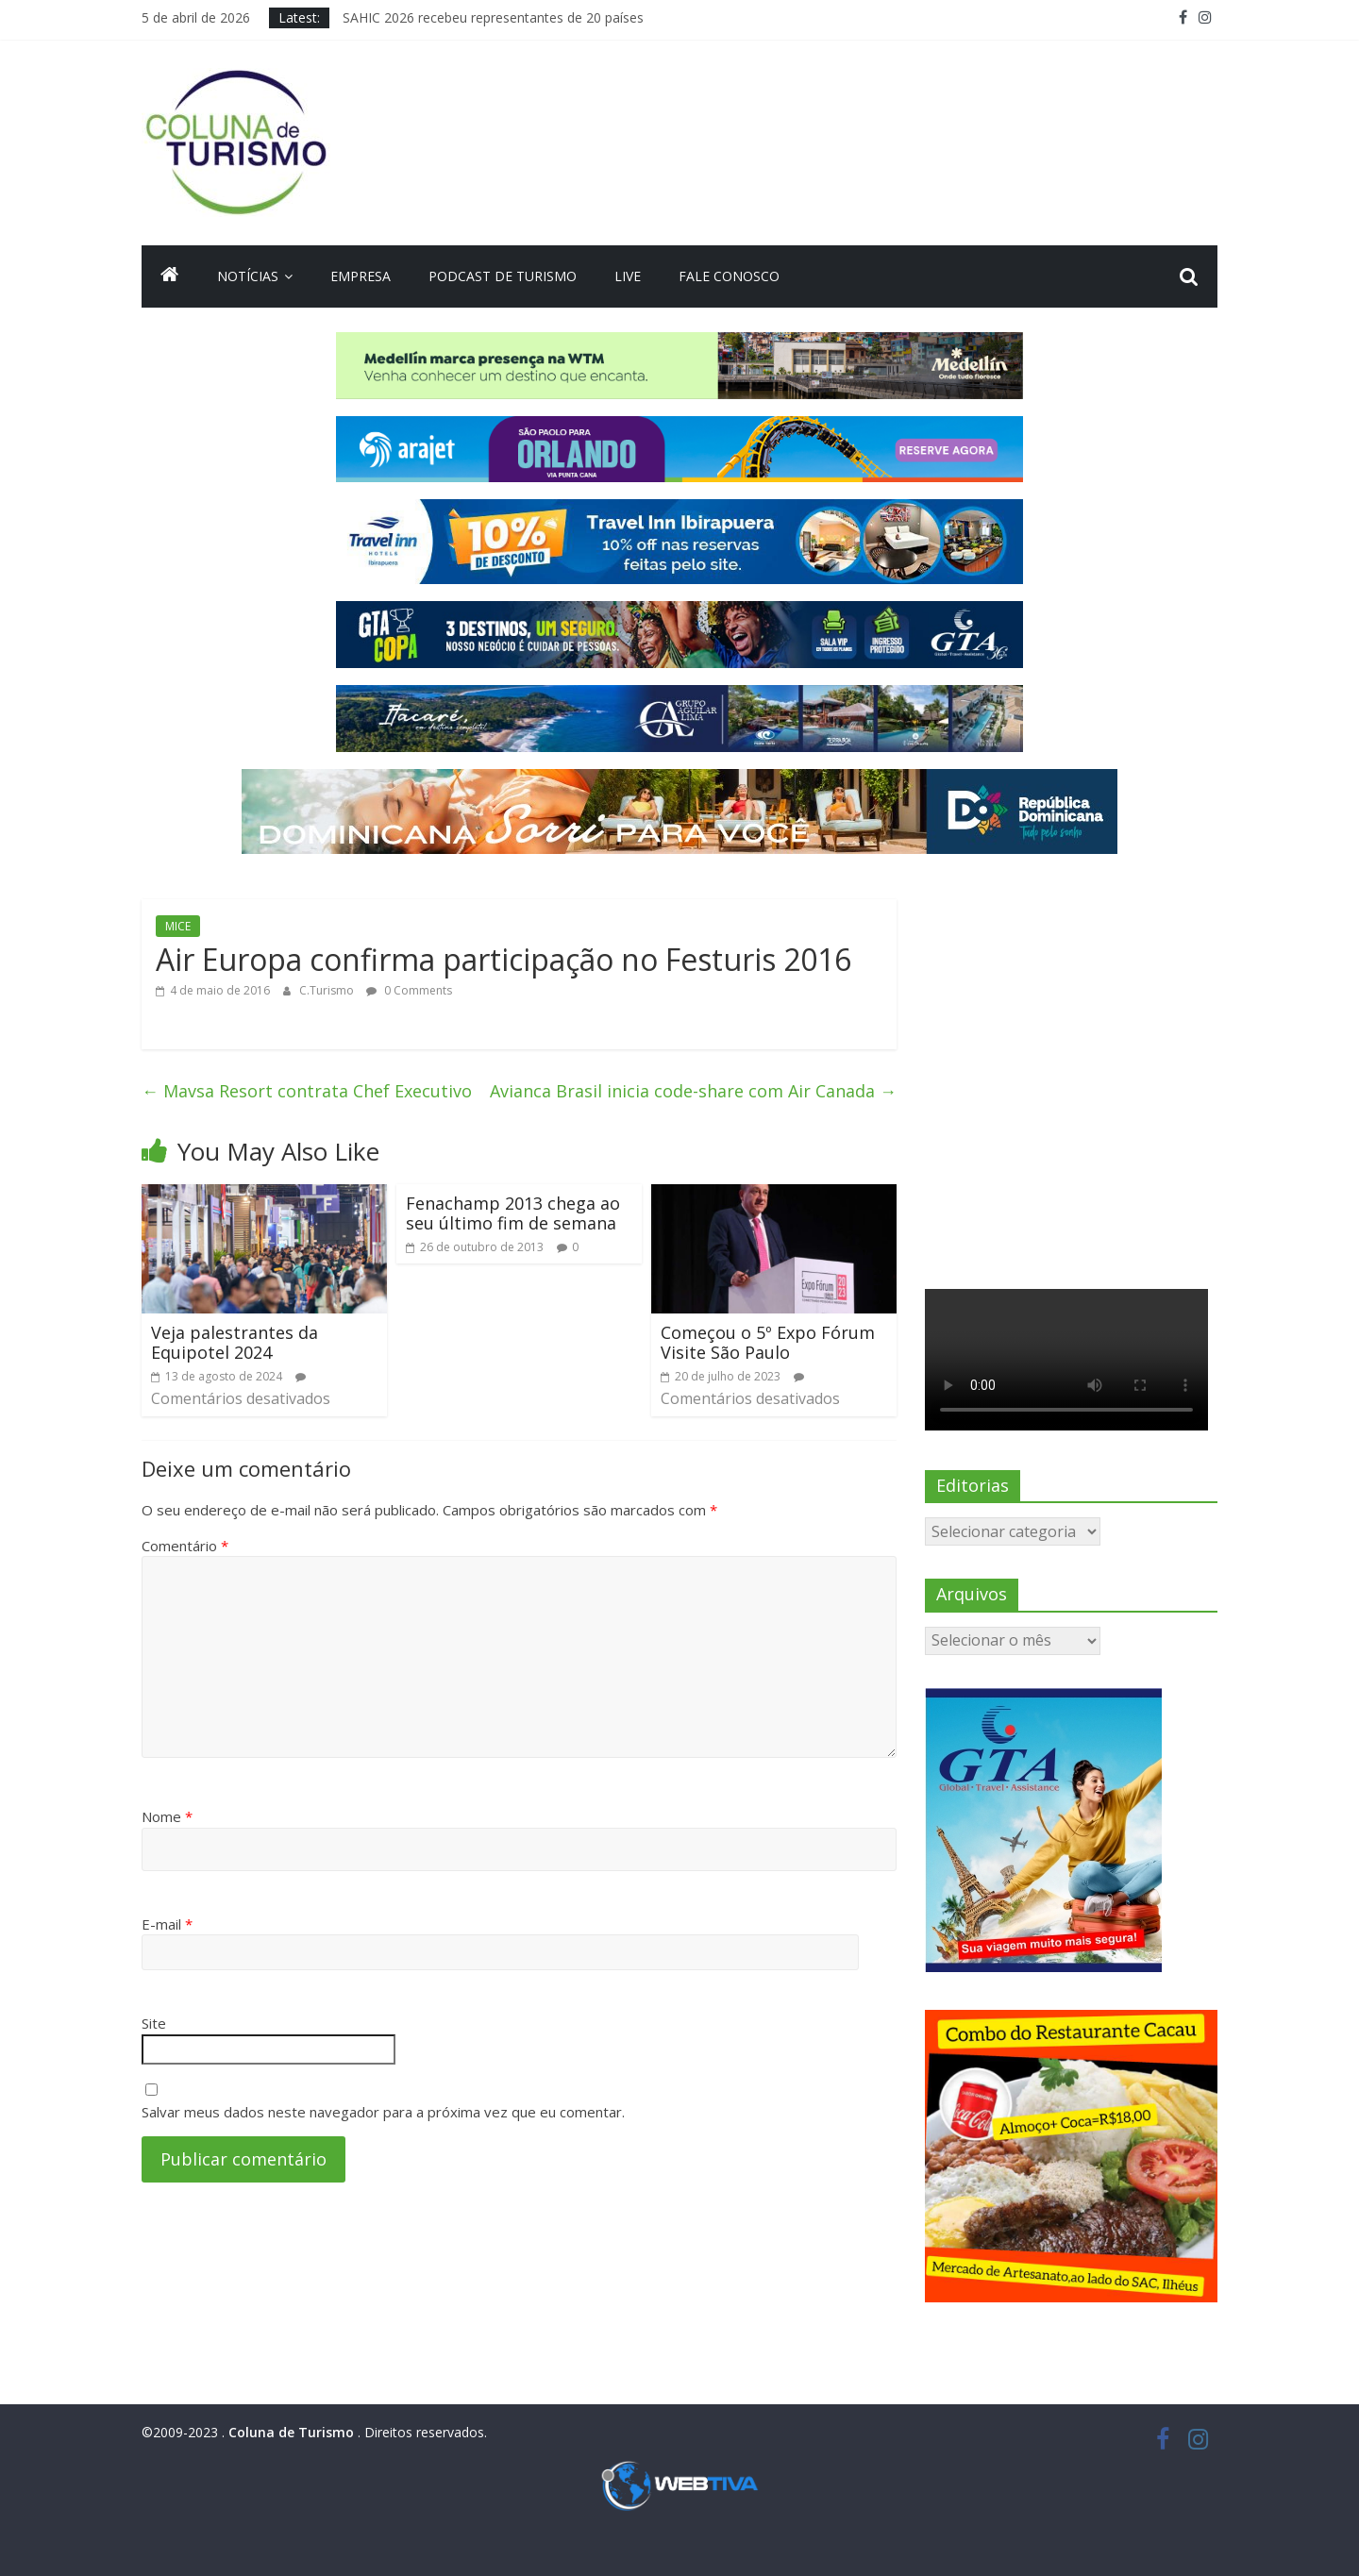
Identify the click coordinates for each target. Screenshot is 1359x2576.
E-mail (167, 1924)
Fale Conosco (729, 276)
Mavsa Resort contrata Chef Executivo (307, 1090)
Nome (167, 1816)
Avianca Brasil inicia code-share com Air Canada (693, 1090)
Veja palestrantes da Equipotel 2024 (234, 1342)
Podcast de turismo (502, 276)
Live (627, 276)
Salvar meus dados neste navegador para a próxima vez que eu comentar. (383, 2111)
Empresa (360, 276)
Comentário (185, 1545)
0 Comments (409, 990)
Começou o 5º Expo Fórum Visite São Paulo (768, 1342)
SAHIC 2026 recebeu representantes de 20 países (493, 17)
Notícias (247, 276)
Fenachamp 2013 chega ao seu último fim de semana (513, 1213)
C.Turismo (328, 990)
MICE (178, 926)
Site (154, 2023)
